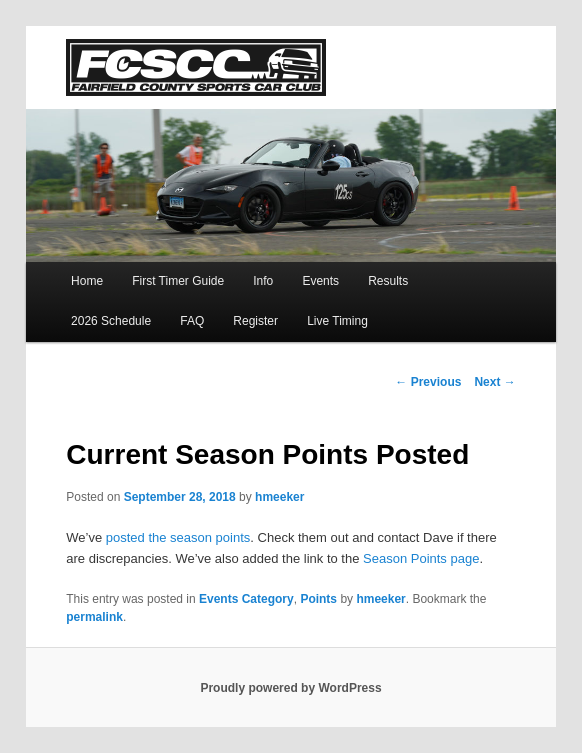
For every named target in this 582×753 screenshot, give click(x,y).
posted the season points (178, 537)
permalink (94, 617)
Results (388, 281)
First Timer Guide (178, 281)
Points (318, 599)
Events (320, 281)
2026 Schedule (111, 321)
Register (255, 321)
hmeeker (279, 497)
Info (263, 281)
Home (87, 281)
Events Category (246, 599)
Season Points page (421, 558)
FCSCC (196, 67)
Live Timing (337, 321)
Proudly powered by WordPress (290, 688)
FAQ (192, 321)
